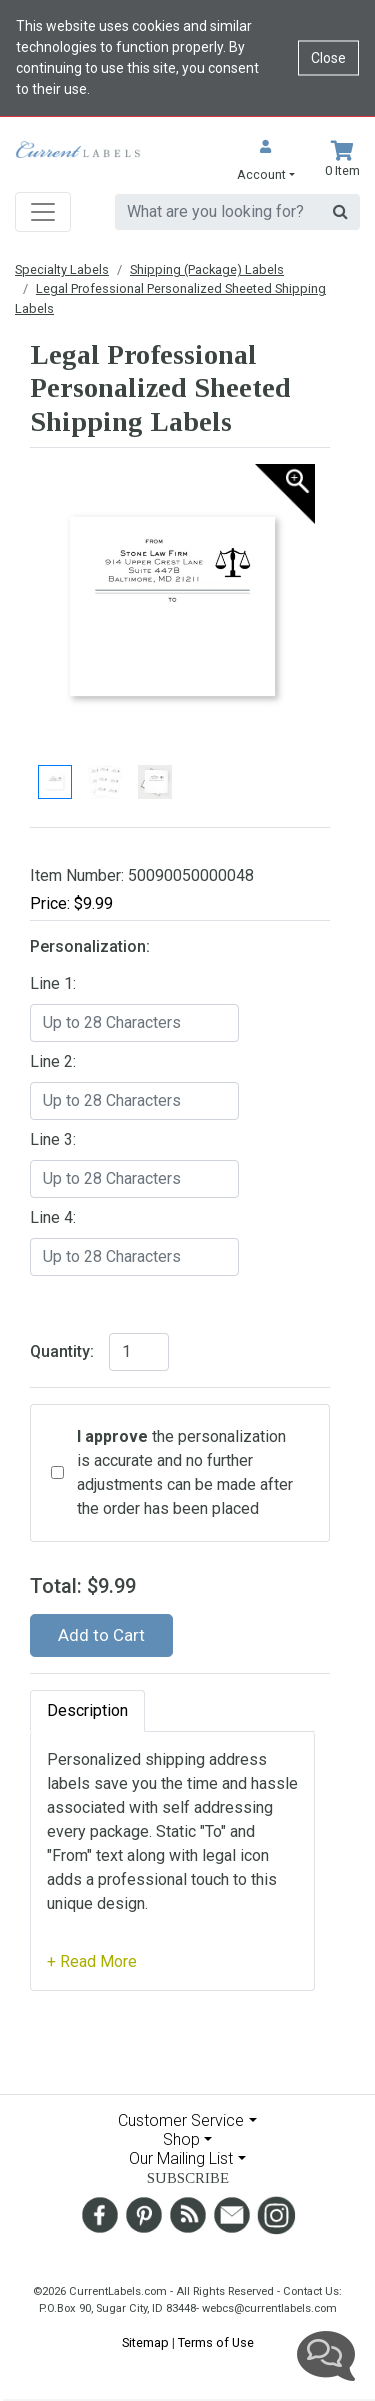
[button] (266, 162)
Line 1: (53, 983)
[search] (218, 212)
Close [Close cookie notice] (328, 58)
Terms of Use (216, 2342)
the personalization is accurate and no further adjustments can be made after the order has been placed (185, 1472)
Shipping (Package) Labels (207, 269)
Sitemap (145, 2342)
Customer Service (181, 2120)
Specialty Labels (62, 269)
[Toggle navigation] (43, 212)
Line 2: (53, 1061)
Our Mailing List (181, 2158)
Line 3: (53, 1139)
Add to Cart (101, 1635)
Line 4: (53, 1217)
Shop (181, 2139)
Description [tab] (87, 1710)
